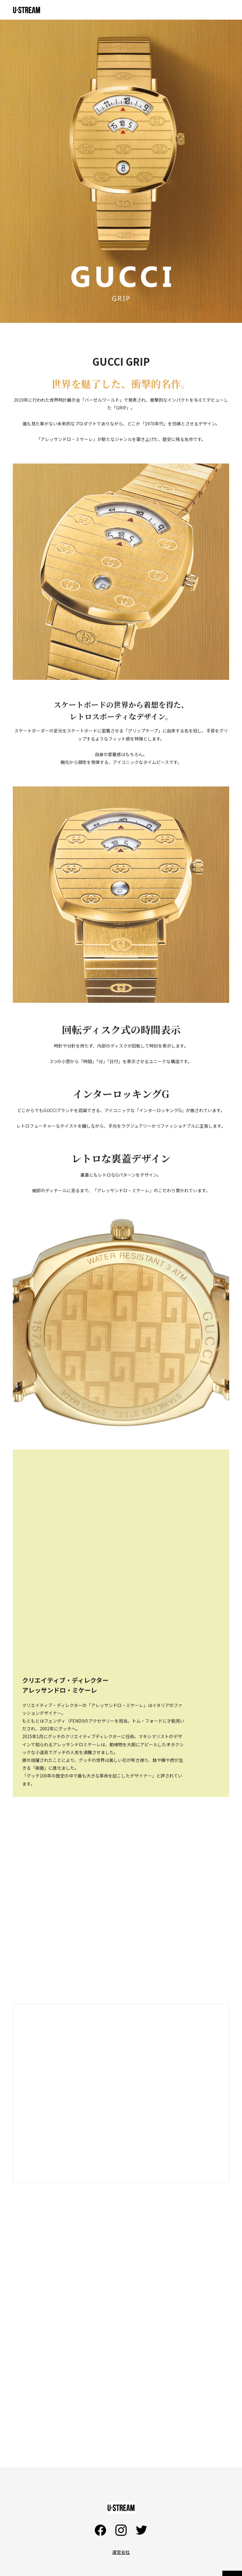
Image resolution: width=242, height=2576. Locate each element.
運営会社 (121, 2552)
